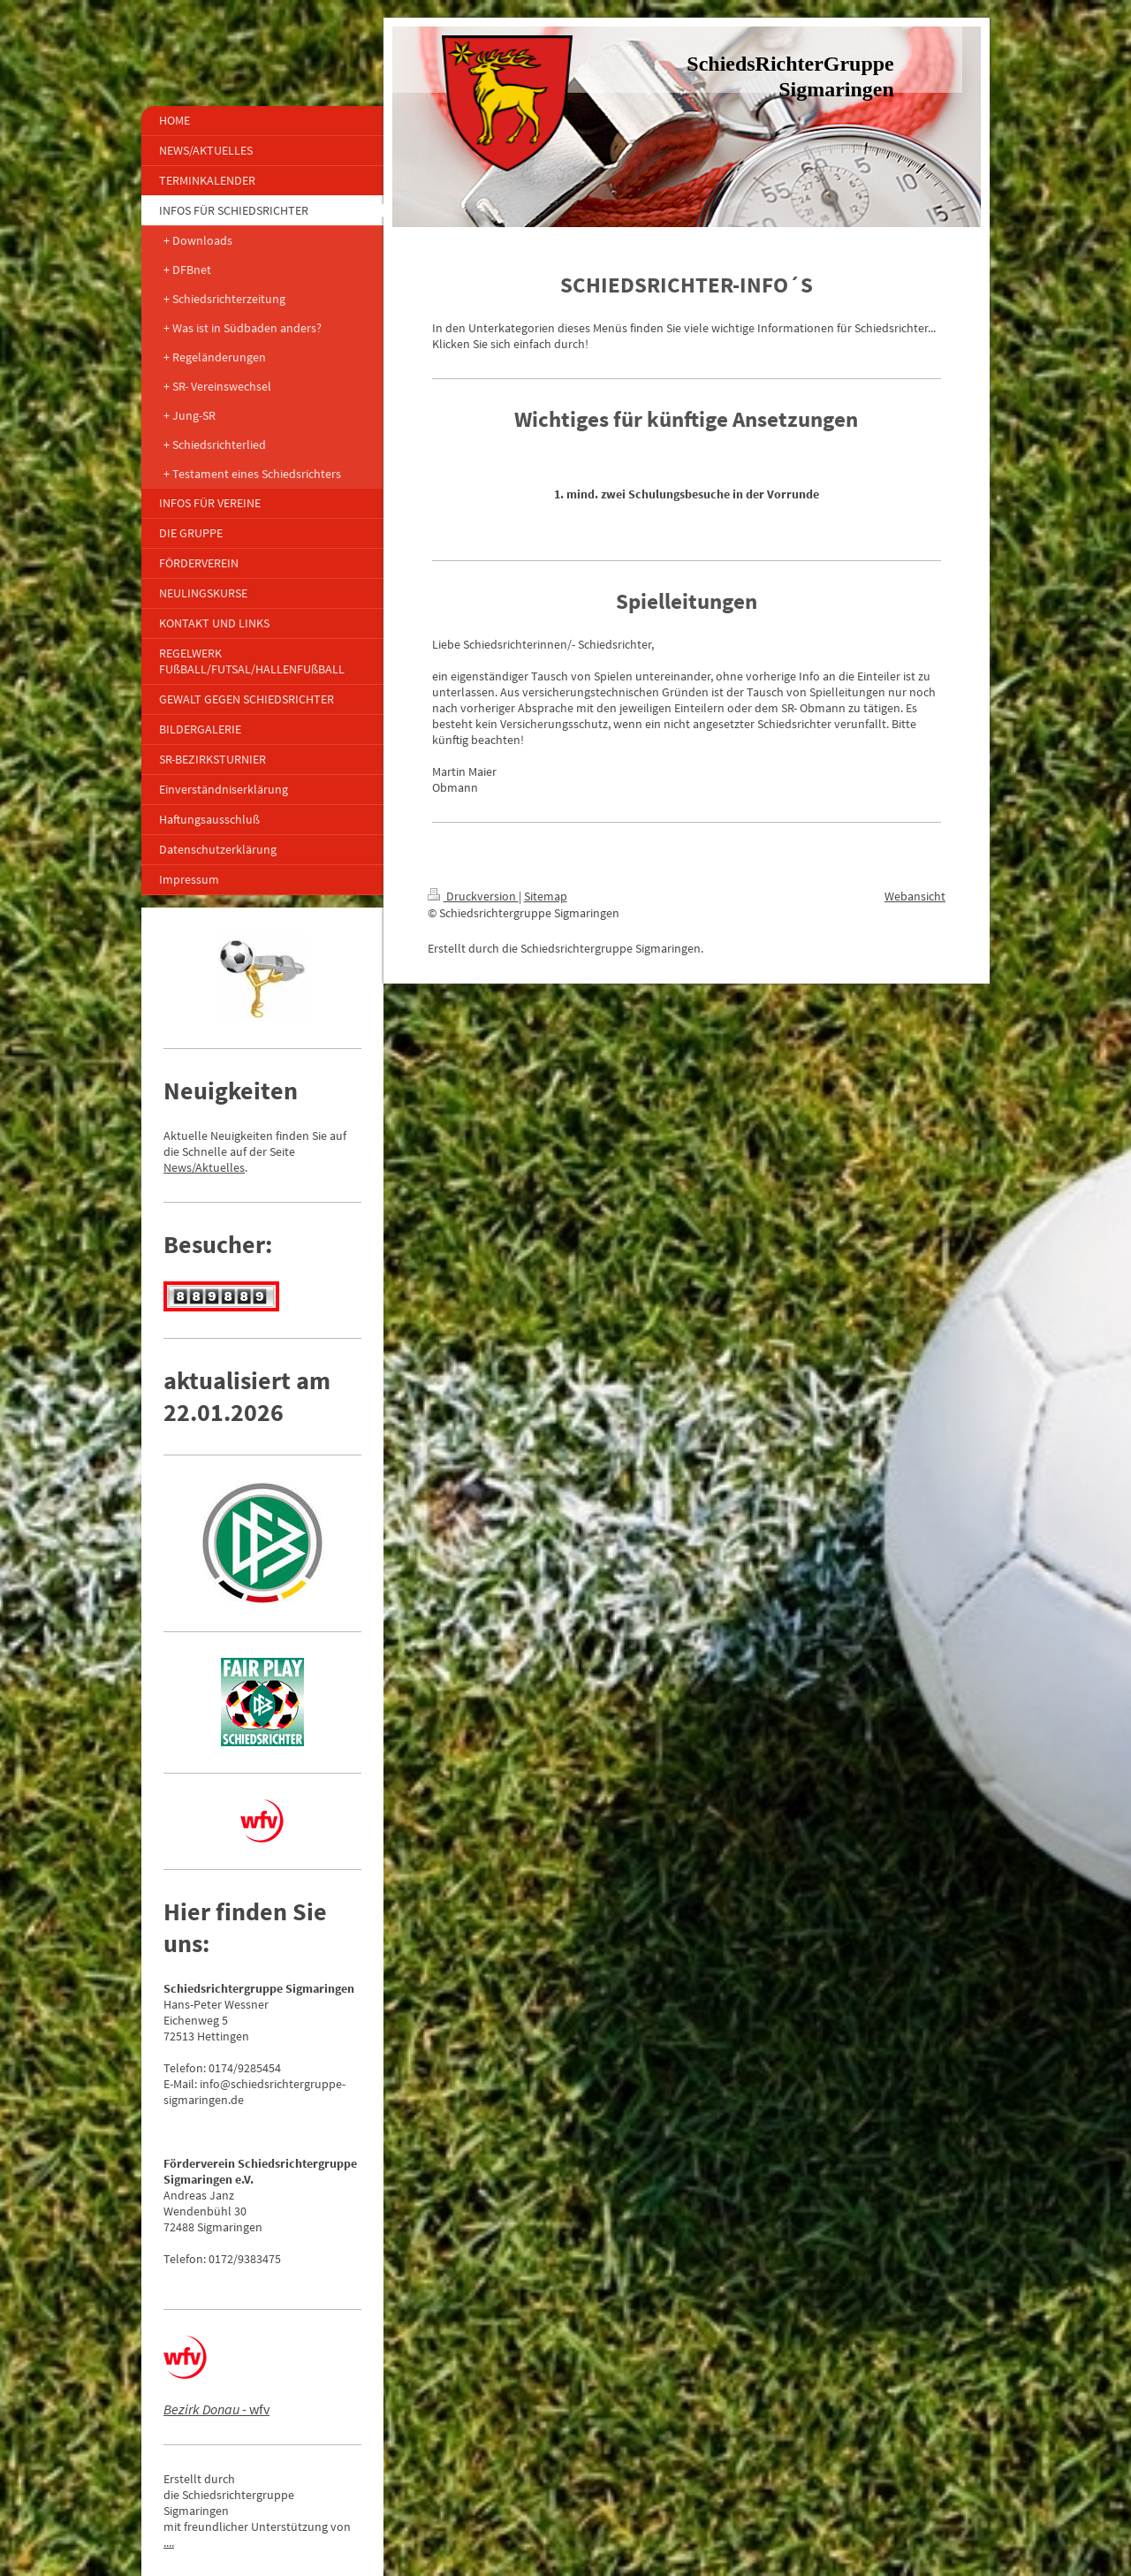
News (177, 1167)
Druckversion (473, 896)
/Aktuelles (218, 1167)
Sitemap (545, 896)
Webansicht (914, 896)
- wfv (216, 2409)
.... (168, 2542)
